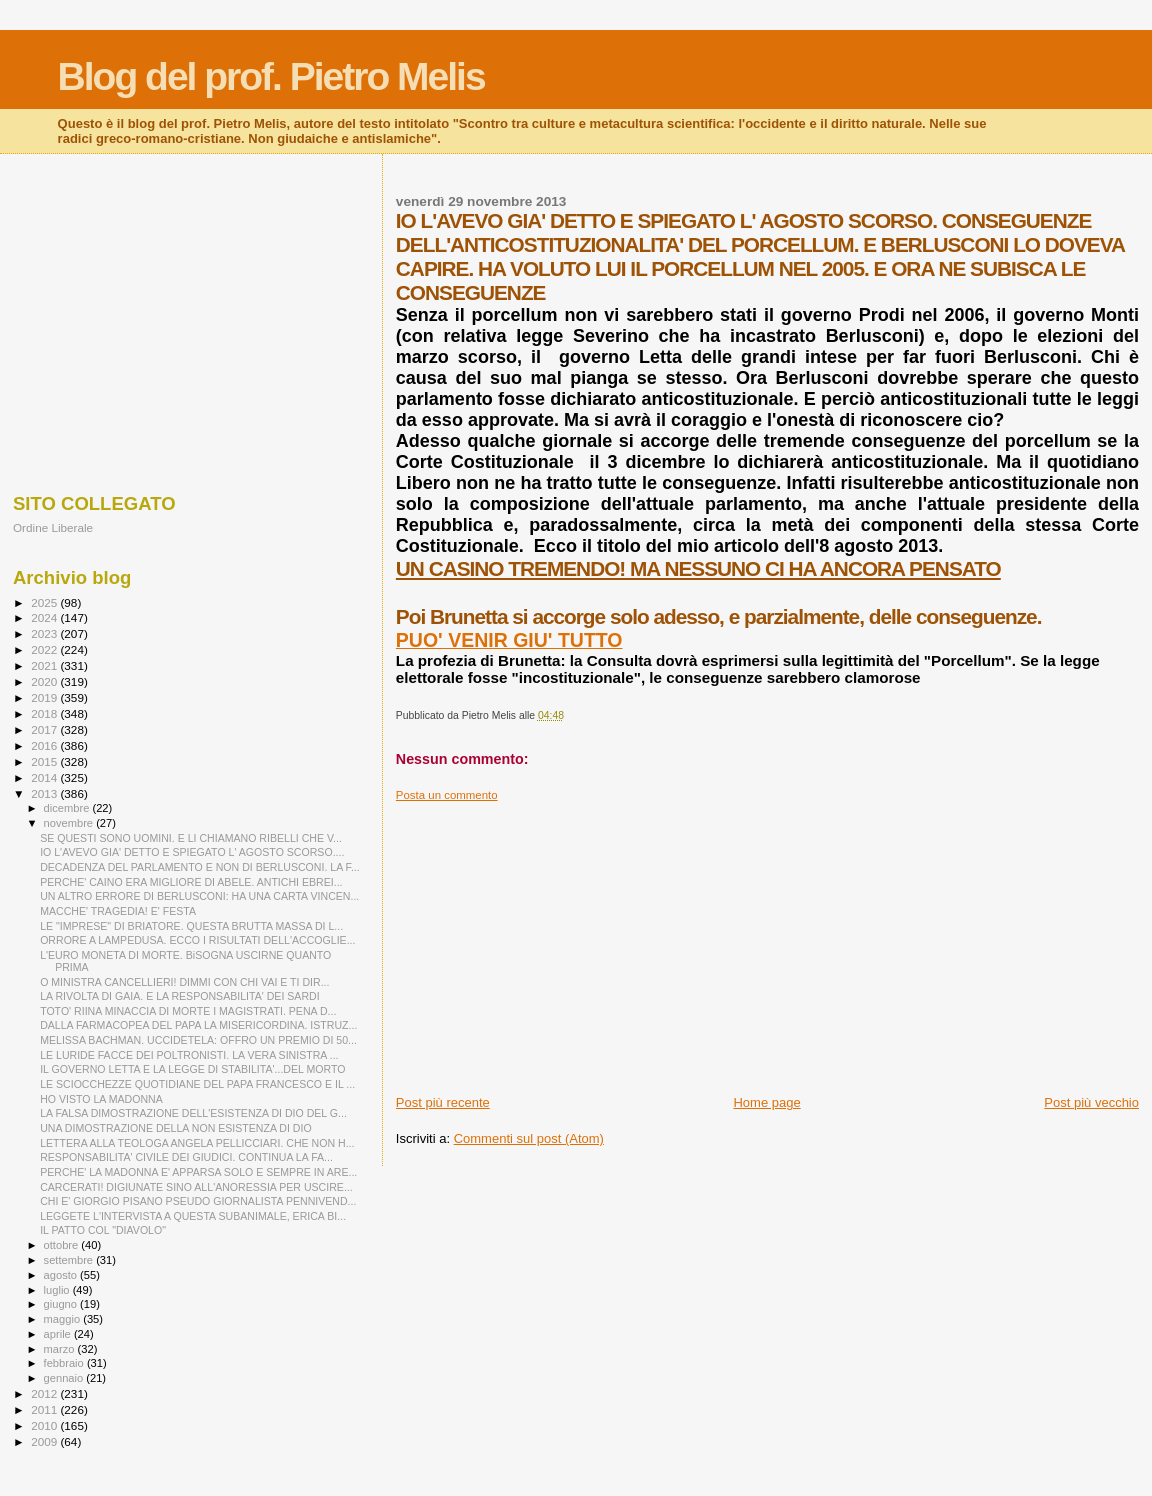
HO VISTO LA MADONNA (101, 1099)
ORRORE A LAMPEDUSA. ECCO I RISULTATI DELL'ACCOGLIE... (197, 940)
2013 (45, 793)
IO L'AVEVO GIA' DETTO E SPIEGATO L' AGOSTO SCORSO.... (192, 852)
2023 (45, 633)
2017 (45, 729)
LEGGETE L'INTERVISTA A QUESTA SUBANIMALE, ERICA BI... (193, 1216)
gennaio (65, 1378)
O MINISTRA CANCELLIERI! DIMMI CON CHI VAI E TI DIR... (184, 982)
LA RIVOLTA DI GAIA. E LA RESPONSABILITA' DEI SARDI (180, 996)
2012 (45, 1393)
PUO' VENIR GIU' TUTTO (509, 640)
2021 (45, 665)
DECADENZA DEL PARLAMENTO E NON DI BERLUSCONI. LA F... (200, 867)
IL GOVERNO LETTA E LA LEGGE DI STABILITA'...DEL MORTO (192, 1069)
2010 (45, 1425)
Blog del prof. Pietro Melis (271, 76)
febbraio (65, 1363)
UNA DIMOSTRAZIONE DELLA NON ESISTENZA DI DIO (176, 1128)
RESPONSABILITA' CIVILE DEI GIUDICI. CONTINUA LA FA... (186, 1157)
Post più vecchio (1091, 1102)
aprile (59, 1334)
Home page (766, 1102)
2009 (45, 1441)
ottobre (63, 1245)
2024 (45, 617)
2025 (45, 602)
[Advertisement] (767, 942)
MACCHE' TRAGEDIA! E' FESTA (118, 911)
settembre (70, 1260)
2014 (45, 777)
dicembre (68, 808)
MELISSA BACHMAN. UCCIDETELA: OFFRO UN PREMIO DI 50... (198, 1040)
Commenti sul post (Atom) (529, 1138)
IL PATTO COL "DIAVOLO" (103, 1230)
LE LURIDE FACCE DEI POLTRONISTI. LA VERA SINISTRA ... (189, 1055)
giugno (62, 1304)
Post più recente (443, 1102)
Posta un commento (447, 795)
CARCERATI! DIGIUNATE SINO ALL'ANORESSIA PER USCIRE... (196, 1187)
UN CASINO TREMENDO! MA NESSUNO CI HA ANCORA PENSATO (698, 568)
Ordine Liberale (53, 527)
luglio (58, 1290)
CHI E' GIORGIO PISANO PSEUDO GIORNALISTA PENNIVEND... (198, 1201)
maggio (64, 1319)
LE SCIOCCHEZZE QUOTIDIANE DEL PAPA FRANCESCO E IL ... (197, 1084)
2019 (45, 697)
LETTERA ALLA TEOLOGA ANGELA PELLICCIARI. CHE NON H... (197, 1143)
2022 (45, 649)
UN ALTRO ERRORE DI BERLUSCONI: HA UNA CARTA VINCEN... (199, 896)
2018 (45, 713)
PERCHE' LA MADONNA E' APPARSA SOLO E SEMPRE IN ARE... (198, 1172)
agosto (62, 1275)
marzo (61, 1349)
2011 (45, 1409)
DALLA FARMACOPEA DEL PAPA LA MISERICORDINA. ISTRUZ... (198, 1025)
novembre (70, 823)
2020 (45, 681)
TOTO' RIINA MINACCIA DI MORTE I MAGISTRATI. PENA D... (188, 1011)
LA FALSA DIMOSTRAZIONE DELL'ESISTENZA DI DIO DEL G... (193, 1113)
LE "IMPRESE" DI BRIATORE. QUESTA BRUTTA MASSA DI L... (191, 926)
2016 (45, 745)
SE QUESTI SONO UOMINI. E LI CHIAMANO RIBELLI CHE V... (191, 838)
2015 (45, 761)
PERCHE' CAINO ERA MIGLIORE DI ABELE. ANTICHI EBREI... (191, 882)
